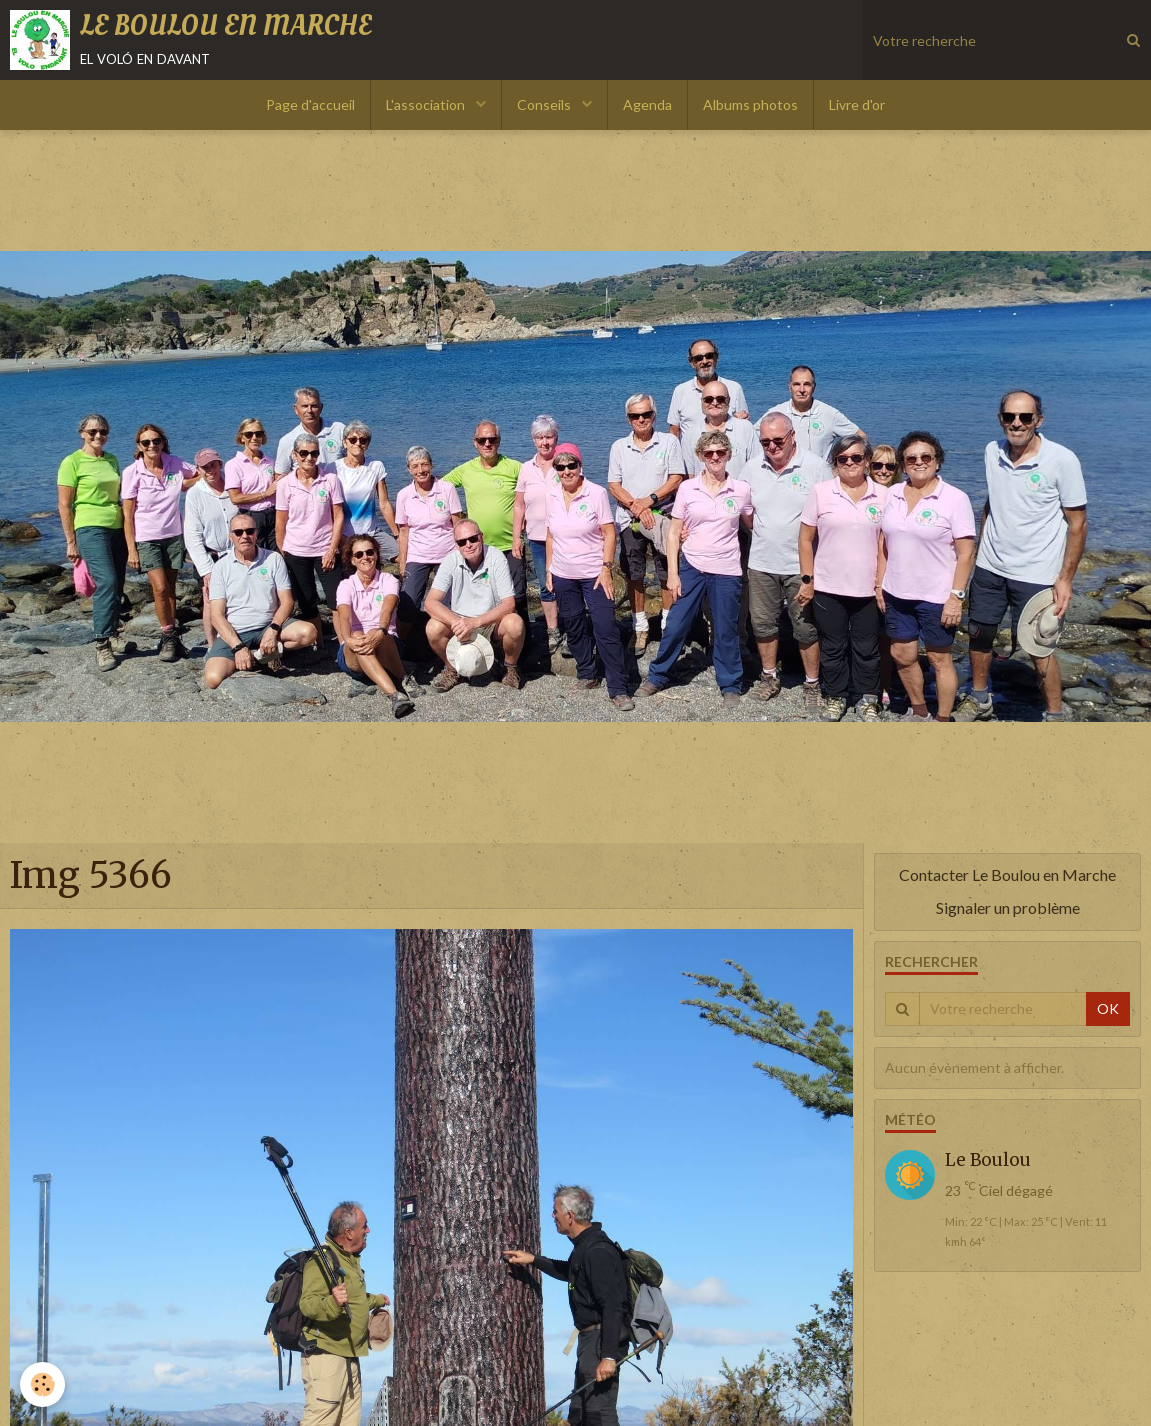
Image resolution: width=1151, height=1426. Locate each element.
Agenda (647, 104)
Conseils (545, 104)
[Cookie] (42, 1384)
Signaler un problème (1008, 907)
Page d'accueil (310, 104)
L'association (427, 104)
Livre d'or (857, 104)
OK (1108, 1008)
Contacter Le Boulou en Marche (1007, 874)
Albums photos (750, 104)
